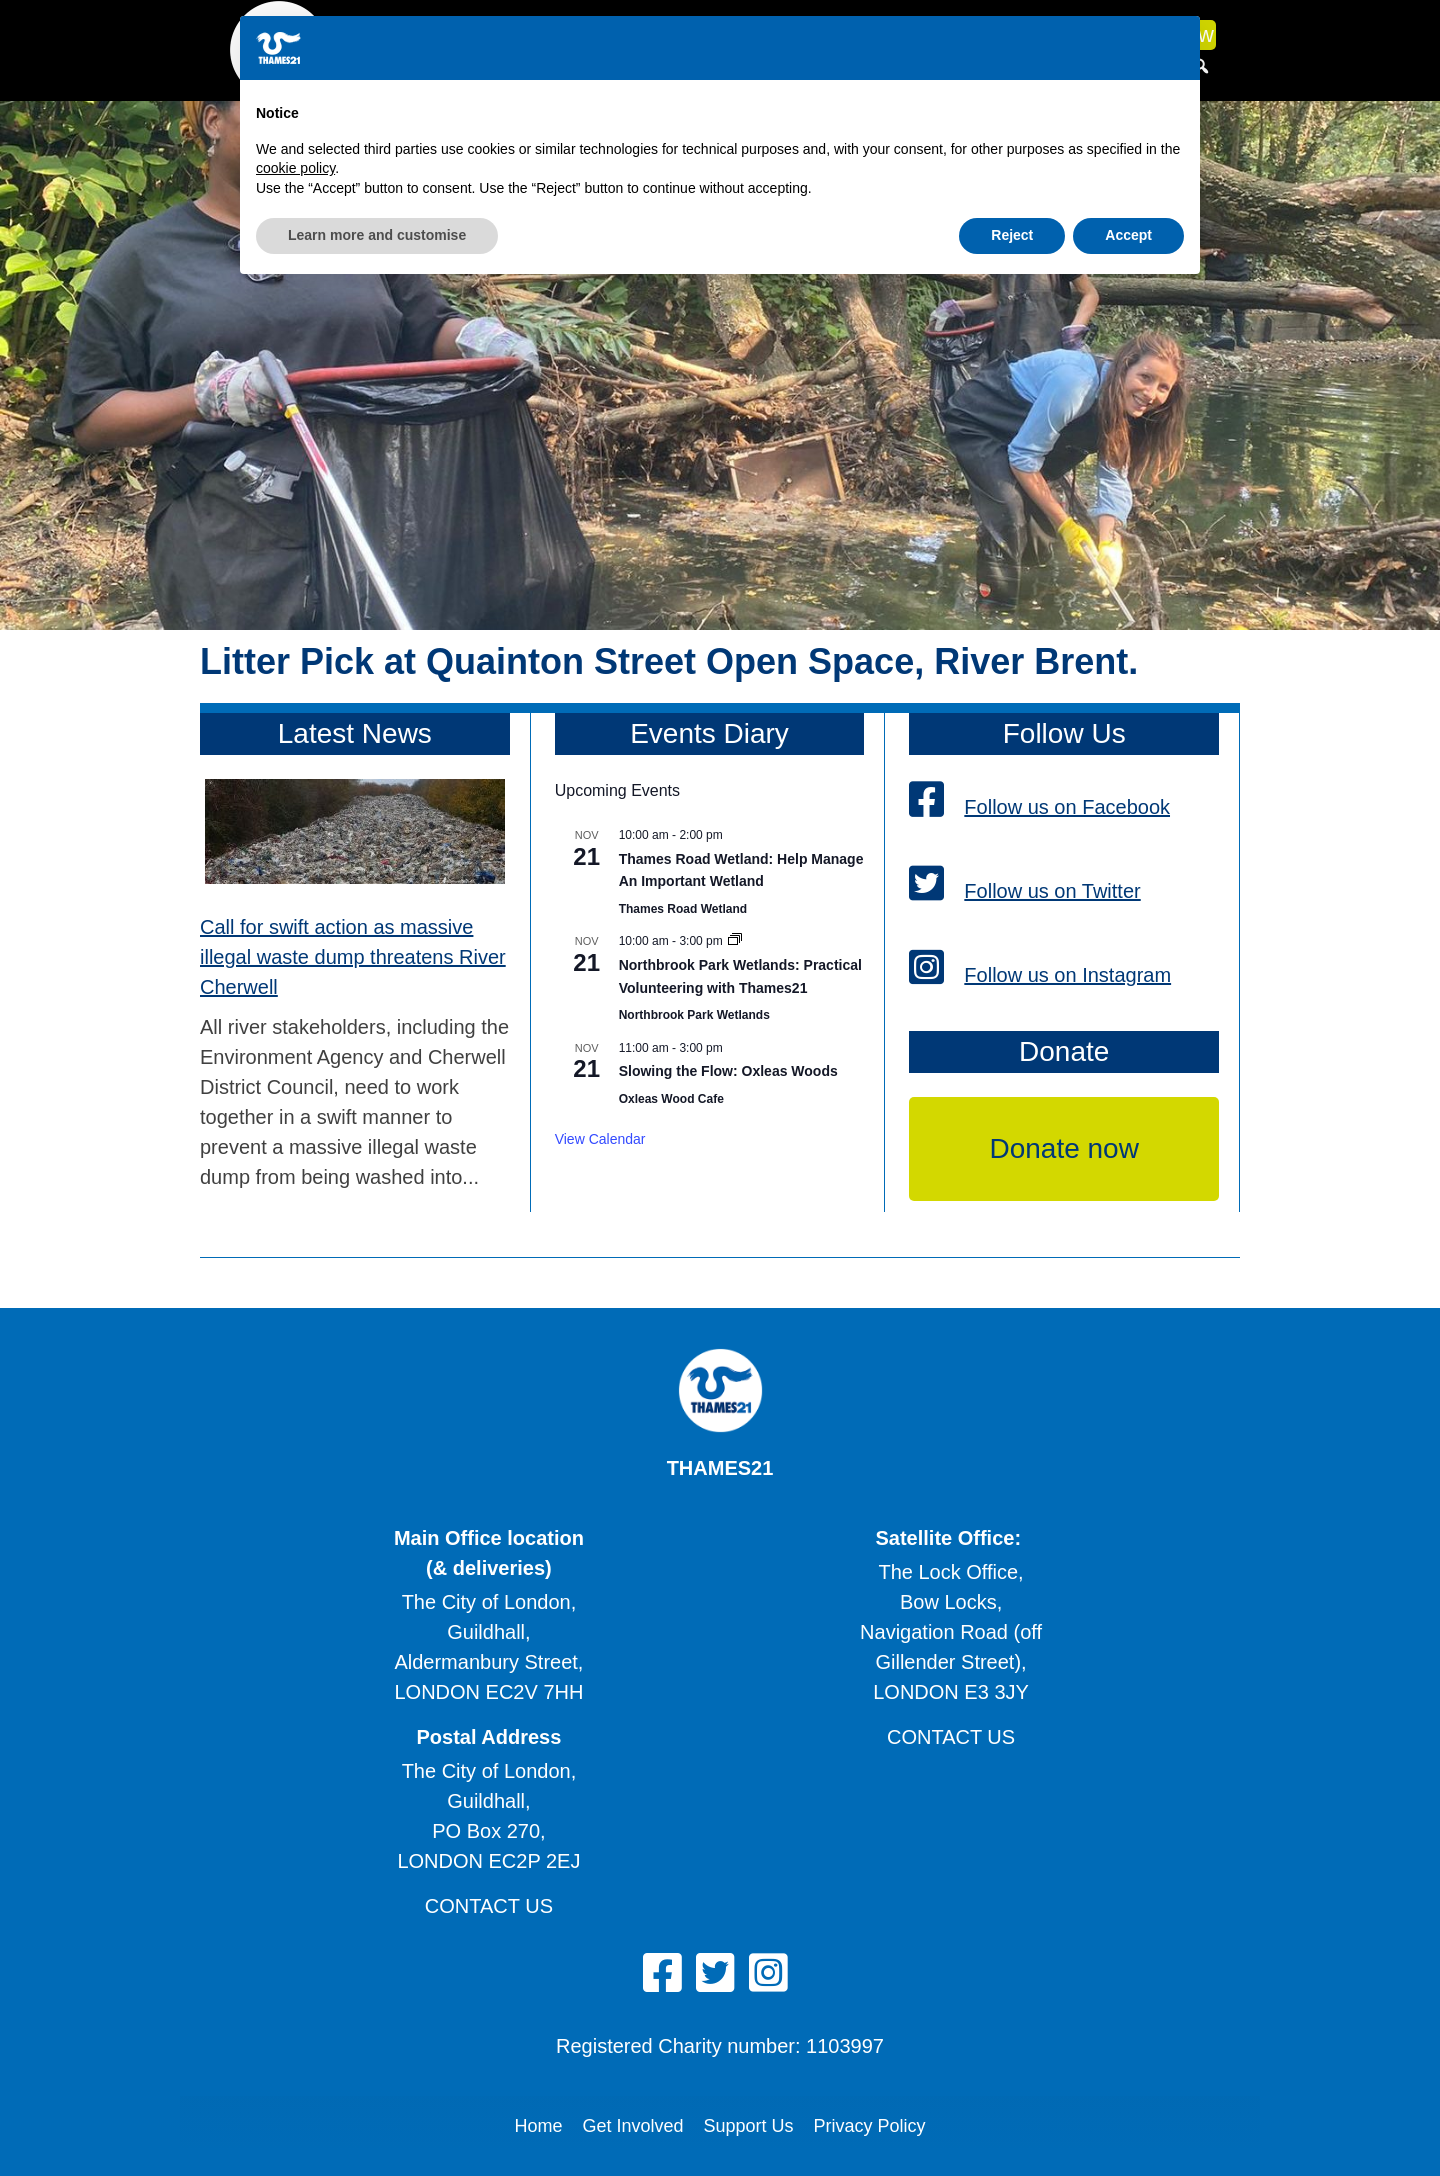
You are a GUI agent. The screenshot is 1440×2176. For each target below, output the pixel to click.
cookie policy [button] (295, 2054)
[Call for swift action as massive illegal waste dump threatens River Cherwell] (355, 835)
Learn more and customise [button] (377, 2121)
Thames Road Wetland (683, 909)
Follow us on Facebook (1039, 807)
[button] (1201, 66)
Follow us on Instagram (1040, 975)
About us (394, 35)
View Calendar (600, 1139)
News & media (1004, 35)
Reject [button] (1012, 2121)
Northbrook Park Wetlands (694, 1015)
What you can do (708, 35)
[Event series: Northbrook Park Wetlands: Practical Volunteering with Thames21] (735, 941)
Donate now (1155, 34)
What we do (532, 35)
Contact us (951, 1737)
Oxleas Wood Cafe (671, 1099)
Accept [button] (1128, 2121)
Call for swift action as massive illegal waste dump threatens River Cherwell (353, 957)
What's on (862, 34)
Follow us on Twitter (1024, 891)
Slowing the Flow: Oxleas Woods (728, 1071)
